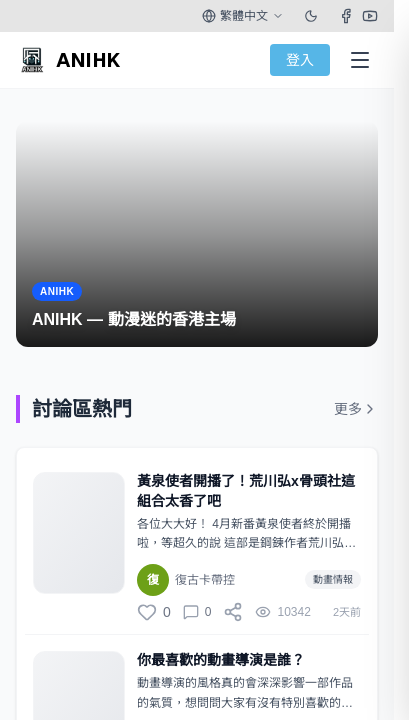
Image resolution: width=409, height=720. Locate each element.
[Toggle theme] (311, 16)
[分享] (233, 612)
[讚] (154, 612)
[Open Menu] (360, 60)
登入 (300, 60)
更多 (356, 409)
